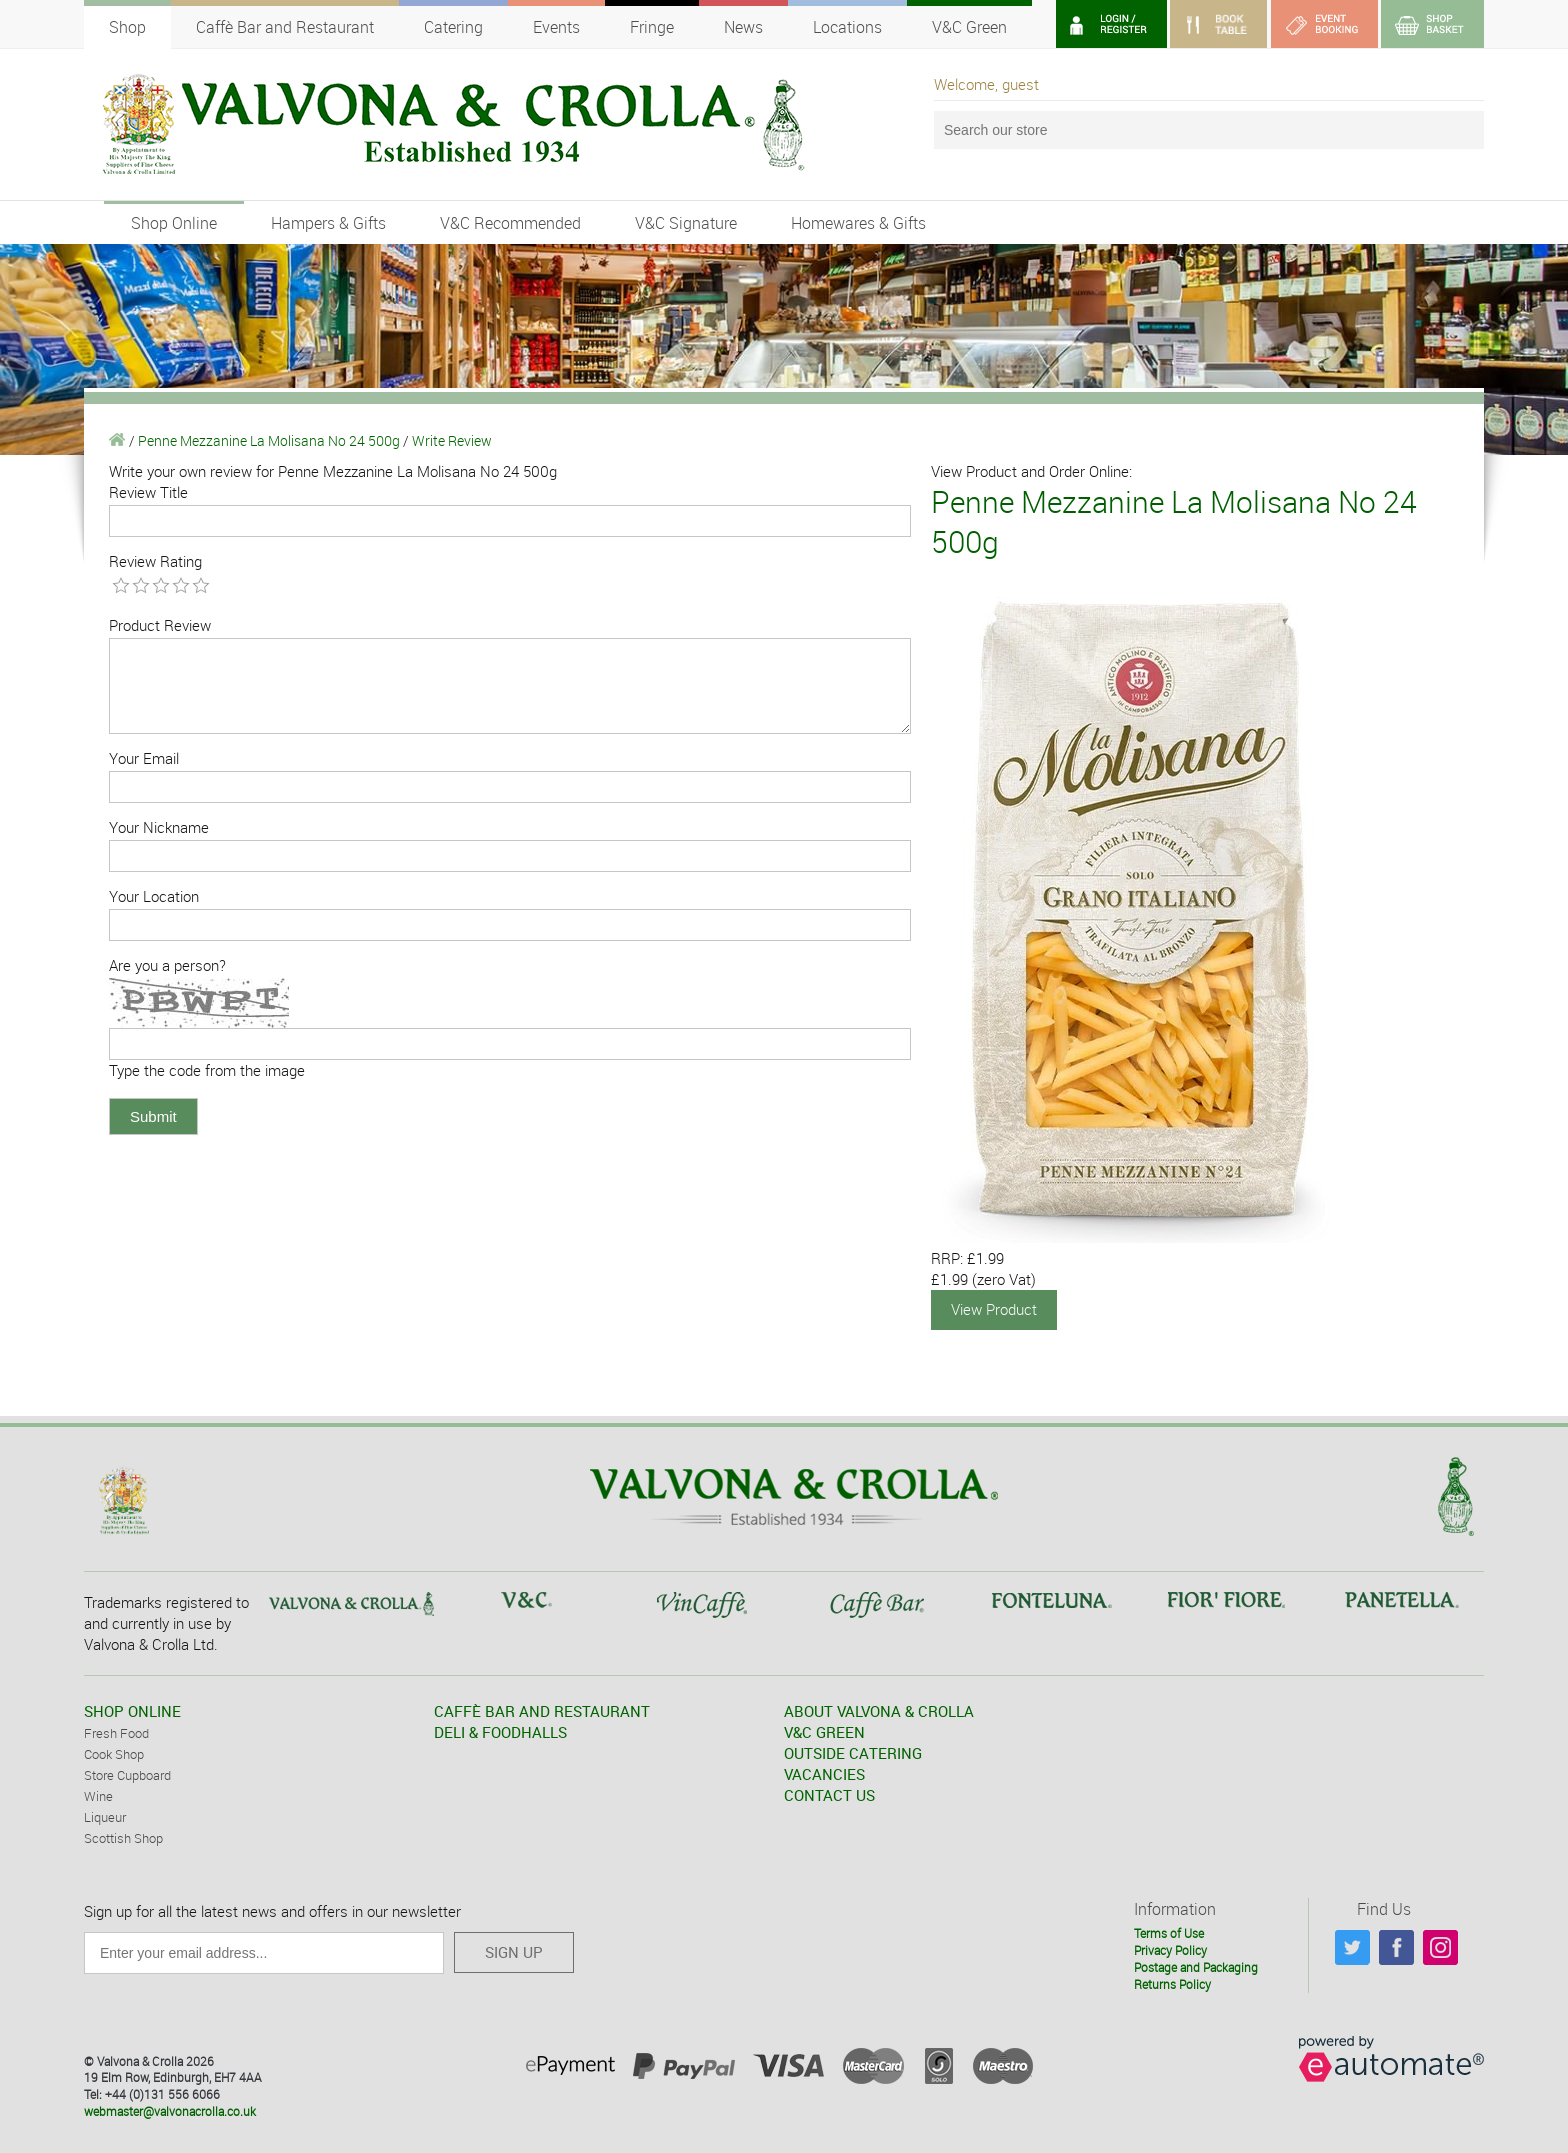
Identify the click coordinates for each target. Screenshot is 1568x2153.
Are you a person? (167, 965)
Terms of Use (1169, 1932)
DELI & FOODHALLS (500, 1731)
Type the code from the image (207, 1070)
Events (556, 27)
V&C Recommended (510, 223)
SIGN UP (514, 1951)
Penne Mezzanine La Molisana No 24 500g (269, 440)
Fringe (652, 27)
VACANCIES (824, 1773)
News (743, 27)
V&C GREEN (824, 1731)
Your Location (154, 896)
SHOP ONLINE (132, 1710)
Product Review (160, 625)
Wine (98, 1795)
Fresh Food (116, 1732)
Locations (847, 27)
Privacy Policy (1170, 1949)
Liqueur (105, 1816)
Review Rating (155, 561)
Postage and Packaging (1196, 1966)
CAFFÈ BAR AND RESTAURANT (542, 1710)
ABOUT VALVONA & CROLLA (879, 1710)
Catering (453, 27)
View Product (994, 1309)
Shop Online (174, 223)
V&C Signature (686, 223)
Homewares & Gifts (858, 223)
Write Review (452, 440)
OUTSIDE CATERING (853, 1752)
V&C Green (969, 27)
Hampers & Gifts (328, 223)
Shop (127, 27)
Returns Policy (1172, 1982)
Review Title (148, 492)
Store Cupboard (127, 1774)
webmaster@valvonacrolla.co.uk (170, 2110)
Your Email (144, 758)
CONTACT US (829, 1794)
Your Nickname (159, 827)
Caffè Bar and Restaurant (285, 27)
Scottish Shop (123, 1837)
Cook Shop (114, 1753)
